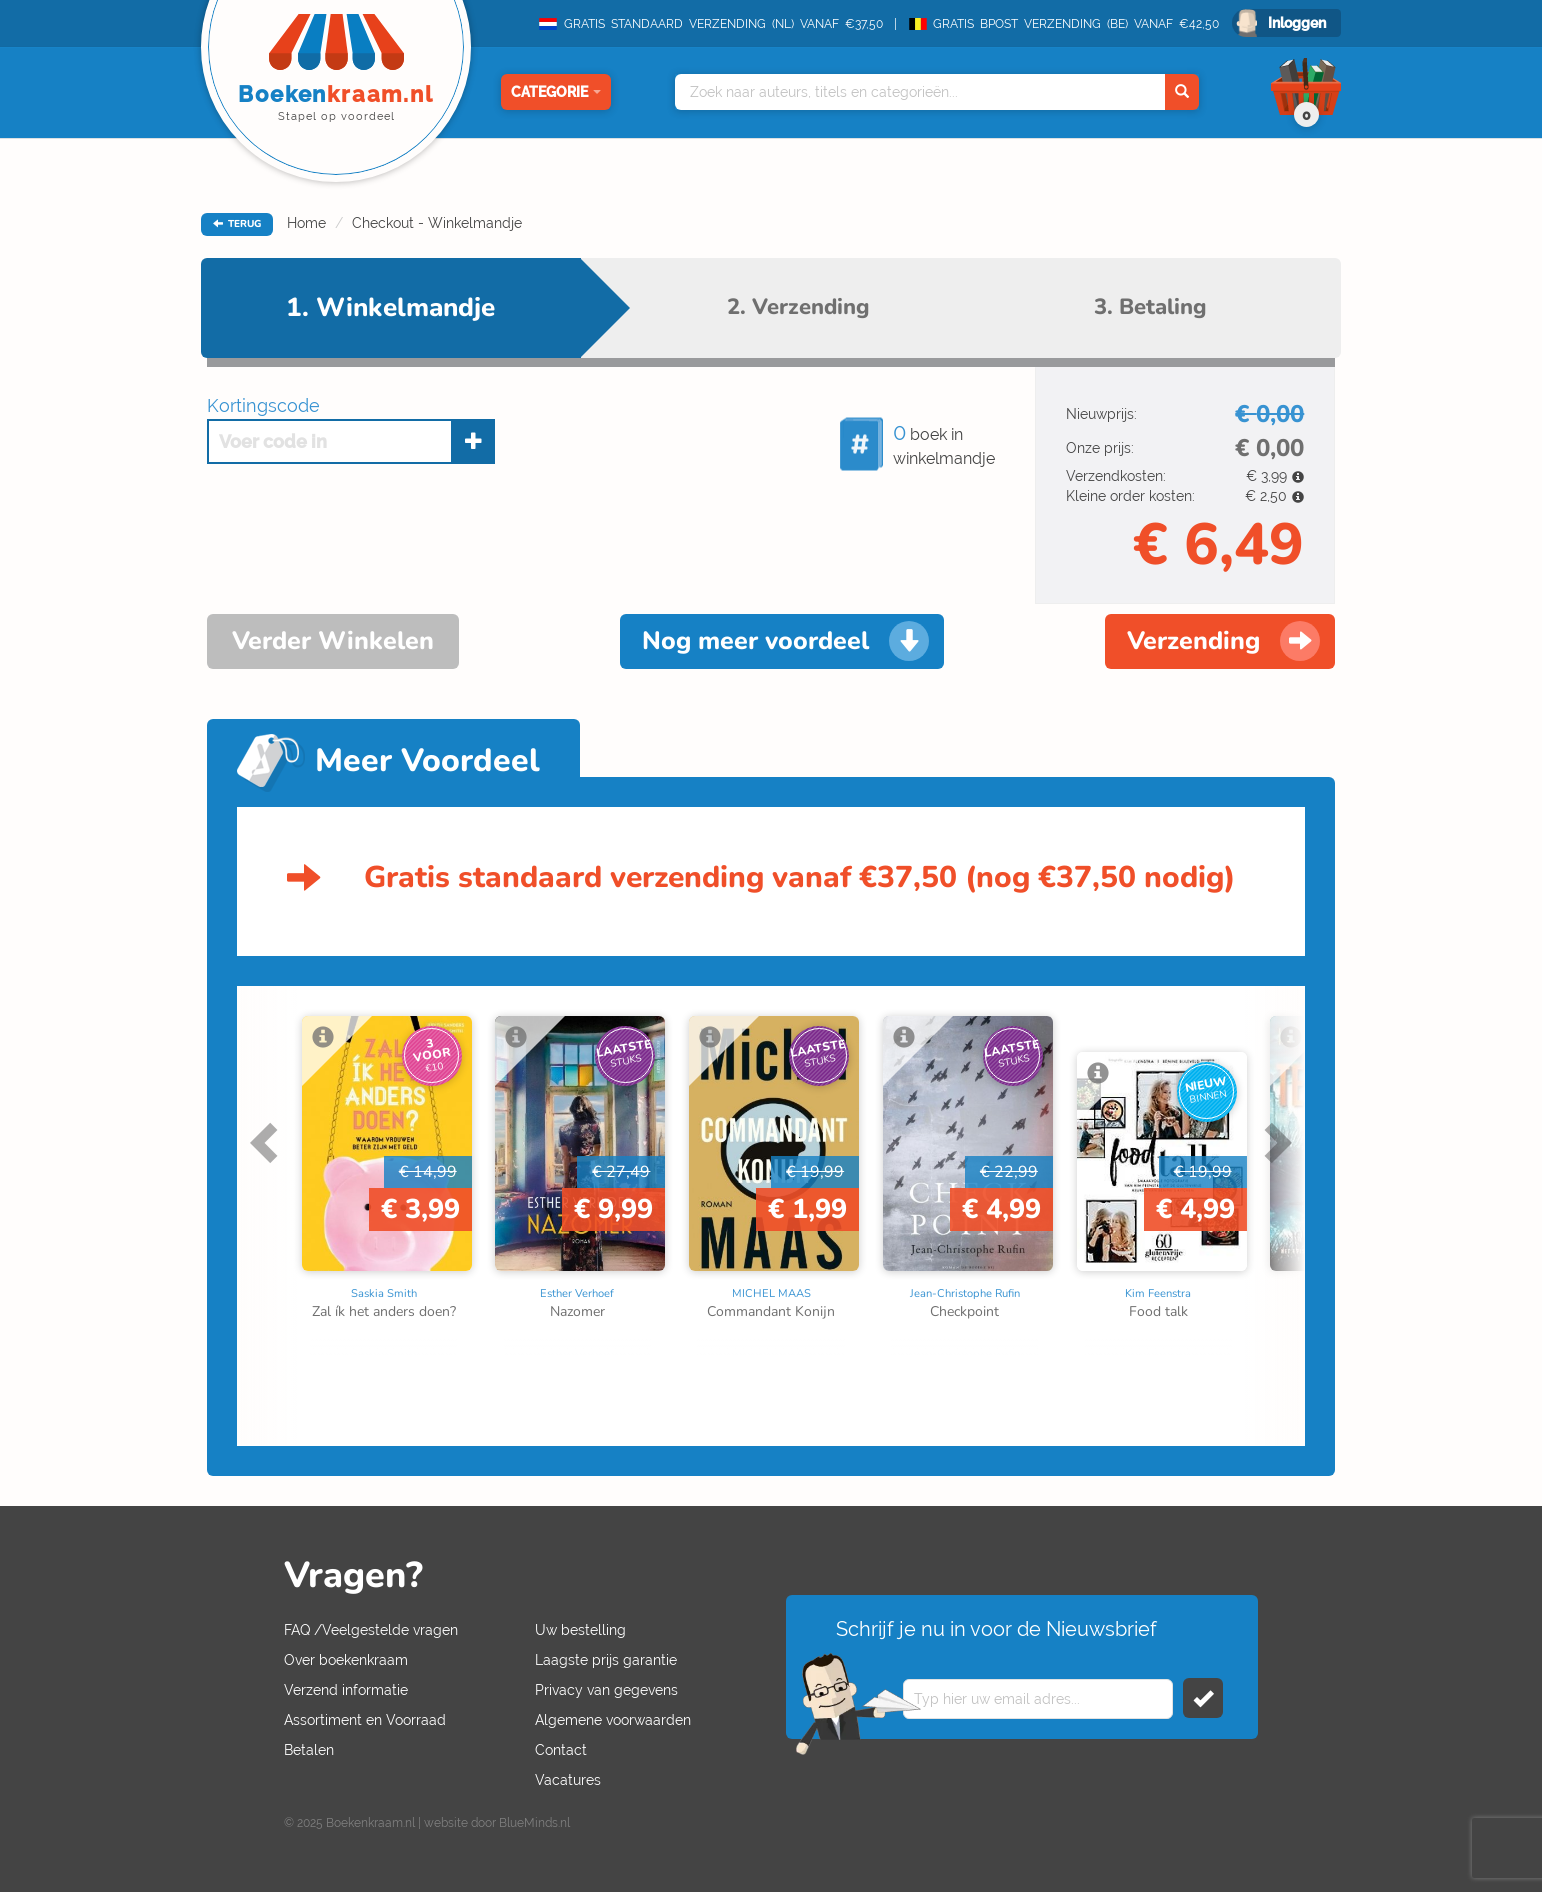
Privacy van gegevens (606, 1690)
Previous (267, 1142)
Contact (561, 1750)
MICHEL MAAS (771, 1293)
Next (1275, 1142)
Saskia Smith (384, 1293)
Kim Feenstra (1158, 1293)
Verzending (1193, 641)
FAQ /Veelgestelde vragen (371, 1630)
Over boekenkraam (346, 1660)
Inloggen (1297, 23)
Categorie (556, 92)
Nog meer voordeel (755, 641)
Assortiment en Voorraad (365, 1720)
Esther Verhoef (577, 1293)
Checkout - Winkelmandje (437, 223)
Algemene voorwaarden (613, 1720)
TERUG (237, 224)
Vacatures (568, 1780)
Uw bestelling (580, 1630)
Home (306, 223)
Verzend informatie (346, 1690)
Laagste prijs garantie (606, 1660)
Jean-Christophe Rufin (965, 1293)
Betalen (309, 1750)
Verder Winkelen (333, 641)
